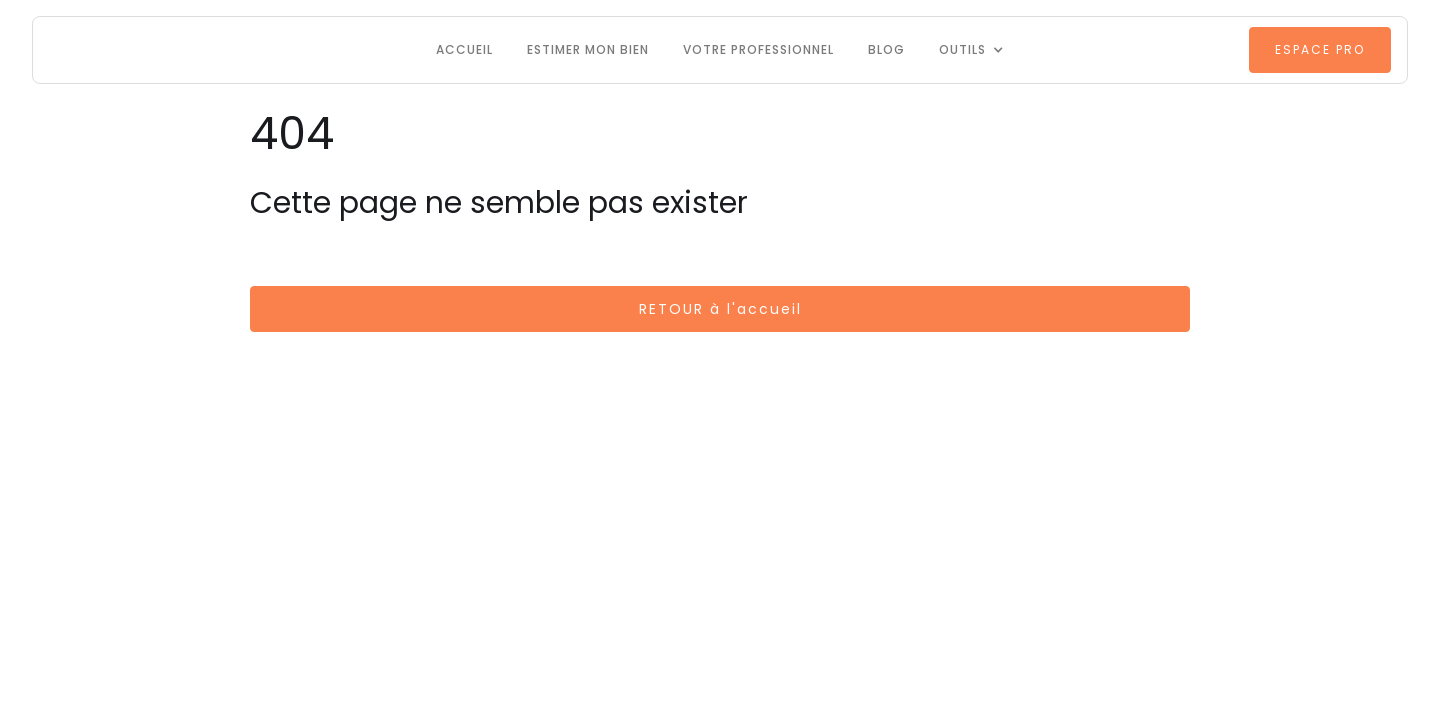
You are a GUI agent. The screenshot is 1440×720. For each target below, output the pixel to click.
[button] (971, 50)
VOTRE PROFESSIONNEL (758, 49)
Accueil (464, 49)
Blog (886, 49)
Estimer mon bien (588, 49)
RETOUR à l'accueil (720, 309)
